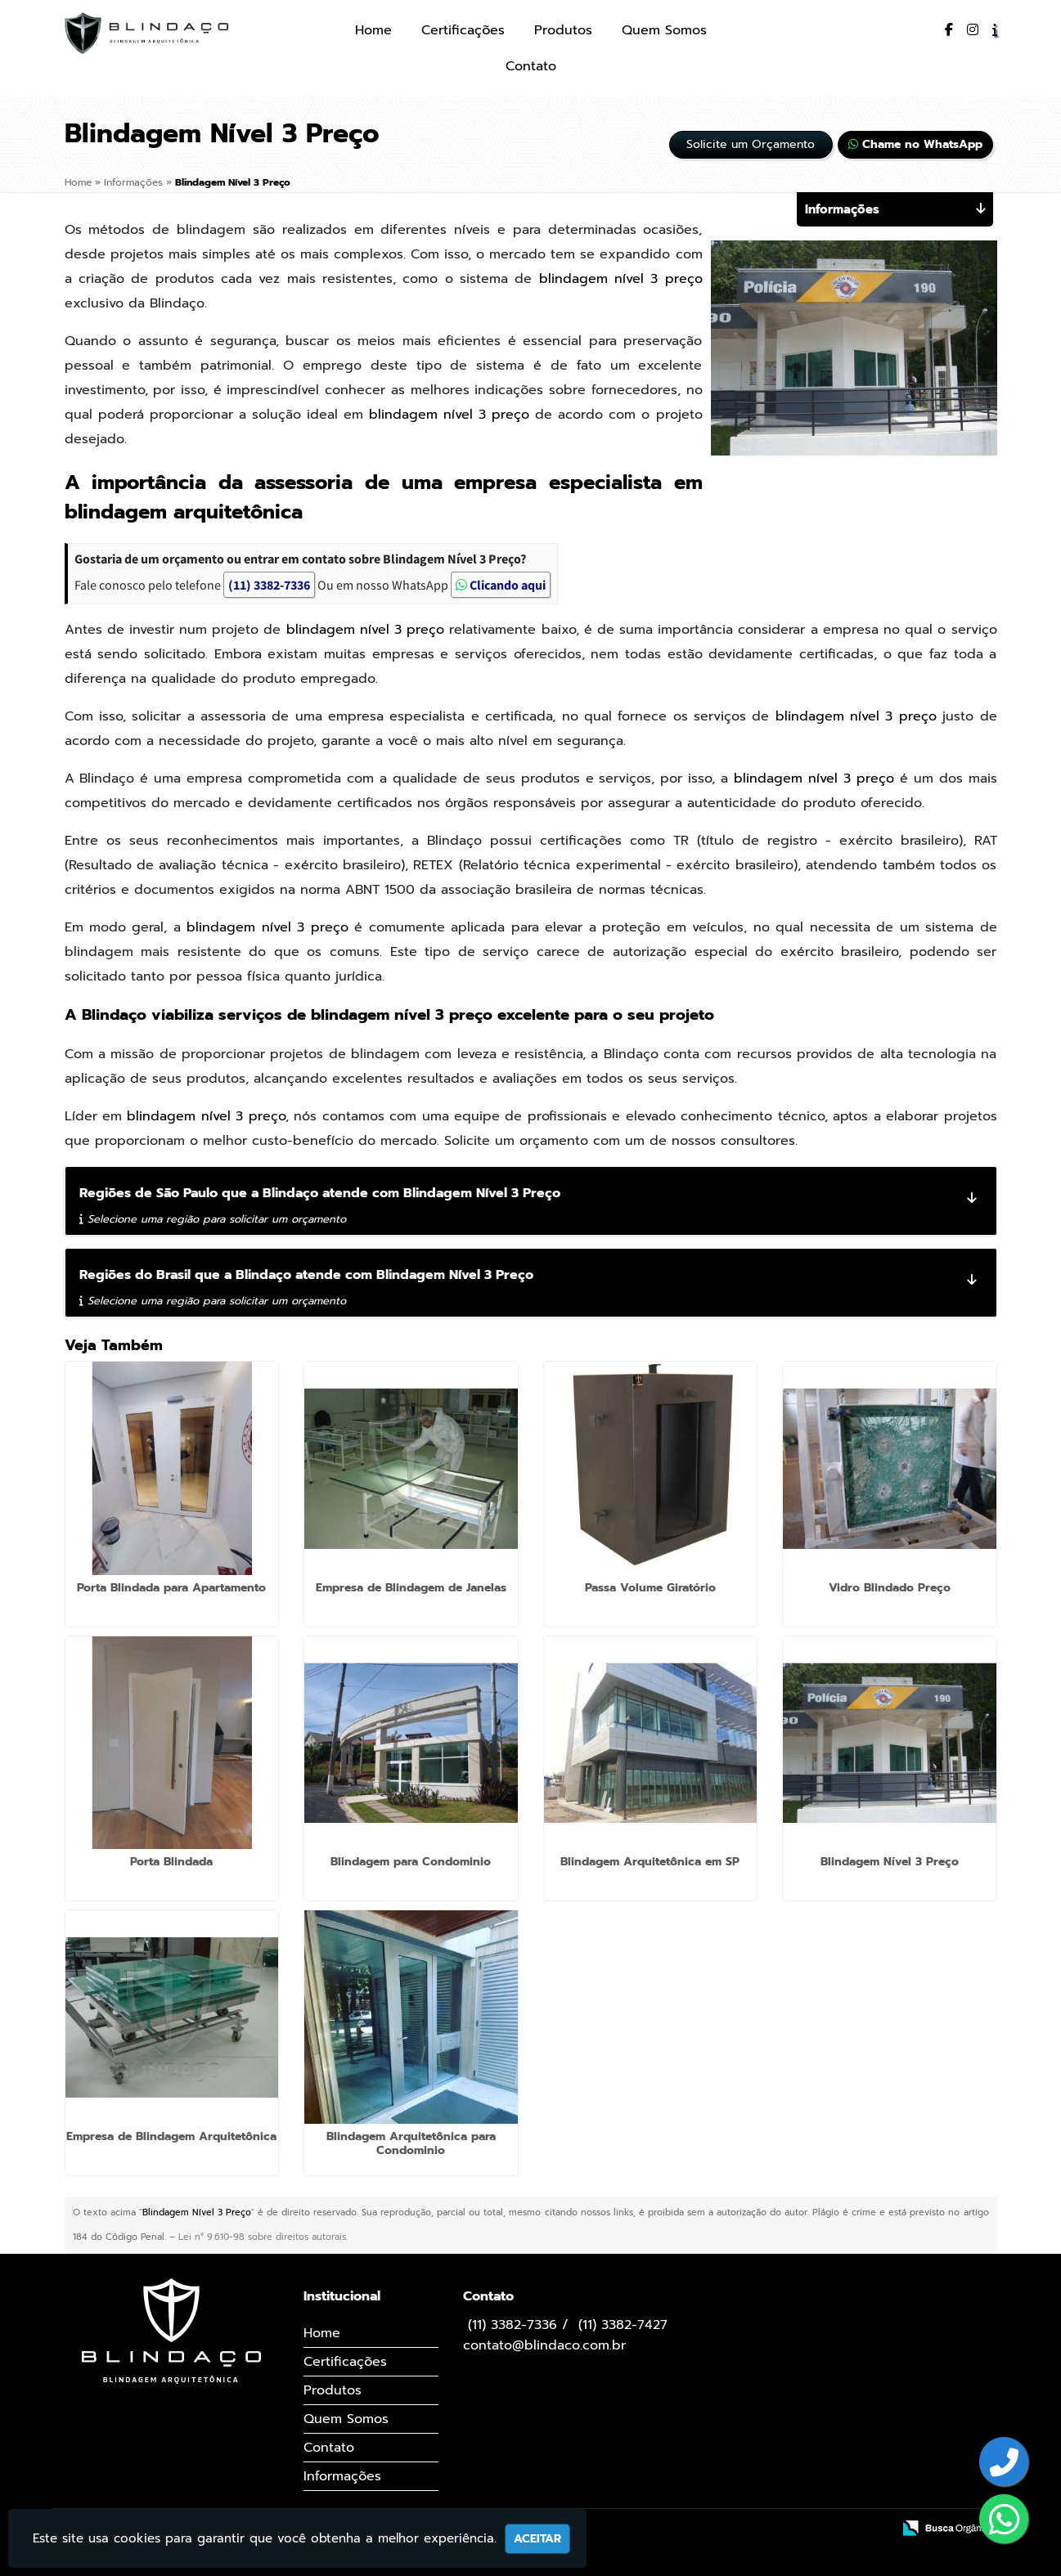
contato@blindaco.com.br (544, 2345)
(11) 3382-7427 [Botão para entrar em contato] (623, 2325)
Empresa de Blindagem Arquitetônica (171, 2136)
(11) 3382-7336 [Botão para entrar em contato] (512, 2325)
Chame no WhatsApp (915, 144)
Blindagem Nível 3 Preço (889, 1861)
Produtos (563, 30)
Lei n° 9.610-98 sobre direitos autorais (262, 2237)
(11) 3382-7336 (269, 585)
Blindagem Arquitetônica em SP (650, 1861)
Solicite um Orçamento (750, 144)
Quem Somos (664, 30)
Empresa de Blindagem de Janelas (411, 1587)
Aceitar (537, 2538)
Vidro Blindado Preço (890, 1587)
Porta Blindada (171, 1861)
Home (373, 30)
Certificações (463, 30)
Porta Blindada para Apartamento (171, 1587)
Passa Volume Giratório (650, 1587)
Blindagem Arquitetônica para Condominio (411, 2143)
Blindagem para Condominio (410, 1861)
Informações (342, 2476)
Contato (531, 66)
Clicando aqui (501, 585)
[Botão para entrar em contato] (1004, 2463)
